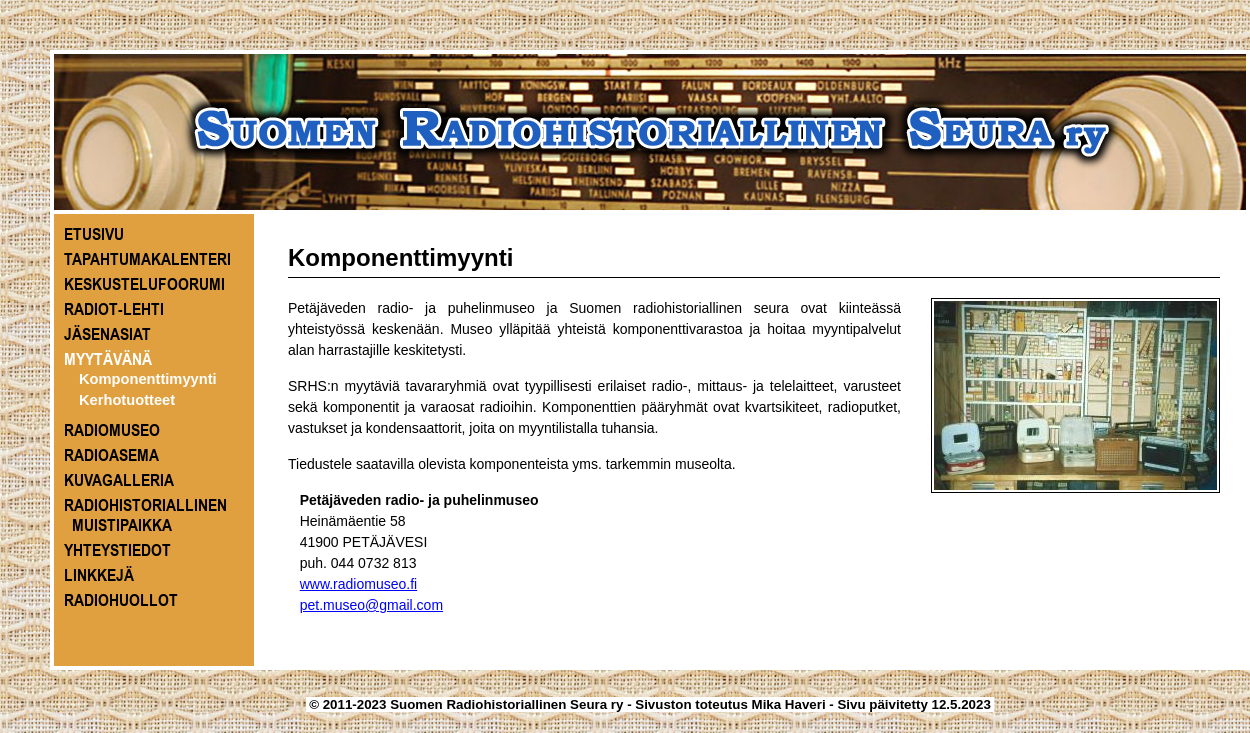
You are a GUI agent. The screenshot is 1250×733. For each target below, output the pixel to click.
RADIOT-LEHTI (114, 309)
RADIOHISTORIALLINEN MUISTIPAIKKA (145, 515)
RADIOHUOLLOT (121, 600)
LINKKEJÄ (99, 575)
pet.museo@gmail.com (371, 605)
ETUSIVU (94, 234)
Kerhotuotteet (127, 400)
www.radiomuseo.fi (359, 584)
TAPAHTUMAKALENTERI (147, 259)
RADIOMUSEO (112, 430)
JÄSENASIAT (107, 334)
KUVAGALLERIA (119, 480)
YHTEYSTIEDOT (117, 550)
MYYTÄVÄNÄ (108, 359)
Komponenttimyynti (148, 379)
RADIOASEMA (111, 455)
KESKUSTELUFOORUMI (144, 284)
